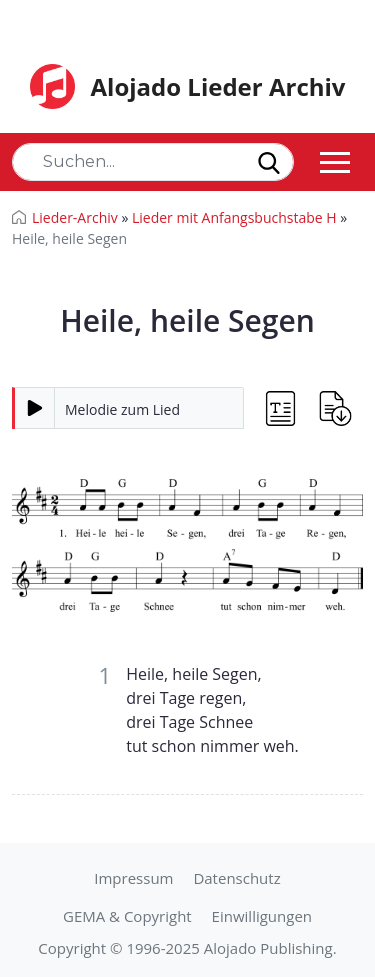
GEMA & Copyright (127, 916)
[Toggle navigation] (335, 162)
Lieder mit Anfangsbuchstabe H (234, 217)
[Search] (153, 162)
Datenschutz (236, 878)
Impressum (133, 878)
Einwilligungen (262, 916)
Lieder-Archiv (75, 217)
